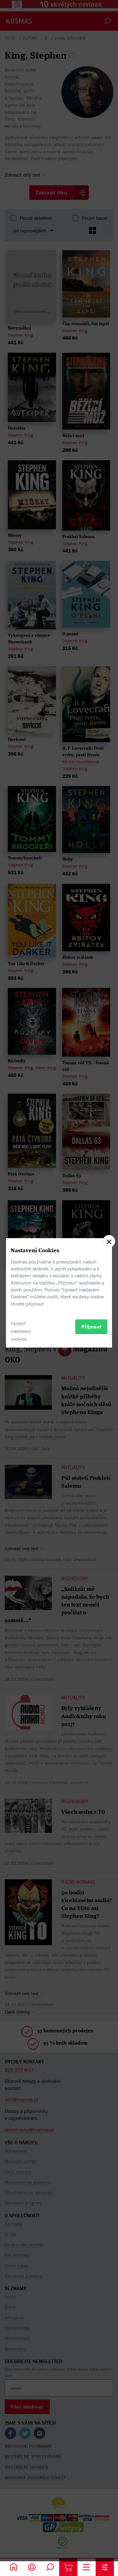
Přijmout (91, 1326)
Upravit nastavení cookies (21, 1331)
